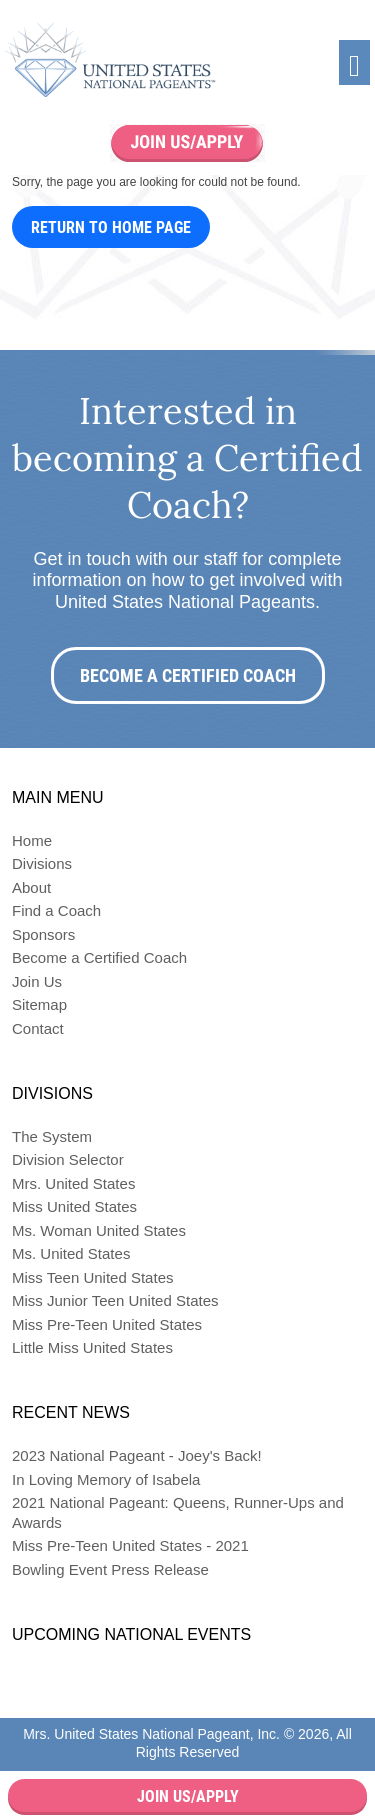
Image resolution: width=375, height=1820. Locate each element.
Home (32, 840)
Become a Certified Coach (188, 675)
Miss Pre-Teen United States (107, 1324)
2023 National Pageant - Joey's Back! (137, 1455)
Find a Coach (56, 910)
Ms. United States (71, 1253)
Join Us (37, 981)
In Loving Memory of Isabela (106, 1479)
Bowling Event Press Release (110, 1569)
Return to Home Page (111, 227)
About (31, 887)
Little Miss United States (92, 1347)
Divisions (42, 863)
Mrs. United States (73, 1183)
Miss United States (74, 1206)
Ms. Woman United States (99, 1230)
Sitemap (39, 1004)
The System (52, 1136)
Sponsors (43, 934)
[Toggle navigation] (354, 62)
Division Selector (68, 1159)
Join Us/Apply (188, 1796)
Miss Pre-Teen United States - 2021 (130, 1545)
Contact (38, 1028)
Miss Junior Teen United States (115, 1300)
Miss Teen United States (92, 1277)
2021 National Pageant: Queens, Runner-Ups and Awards (178, 1512)
